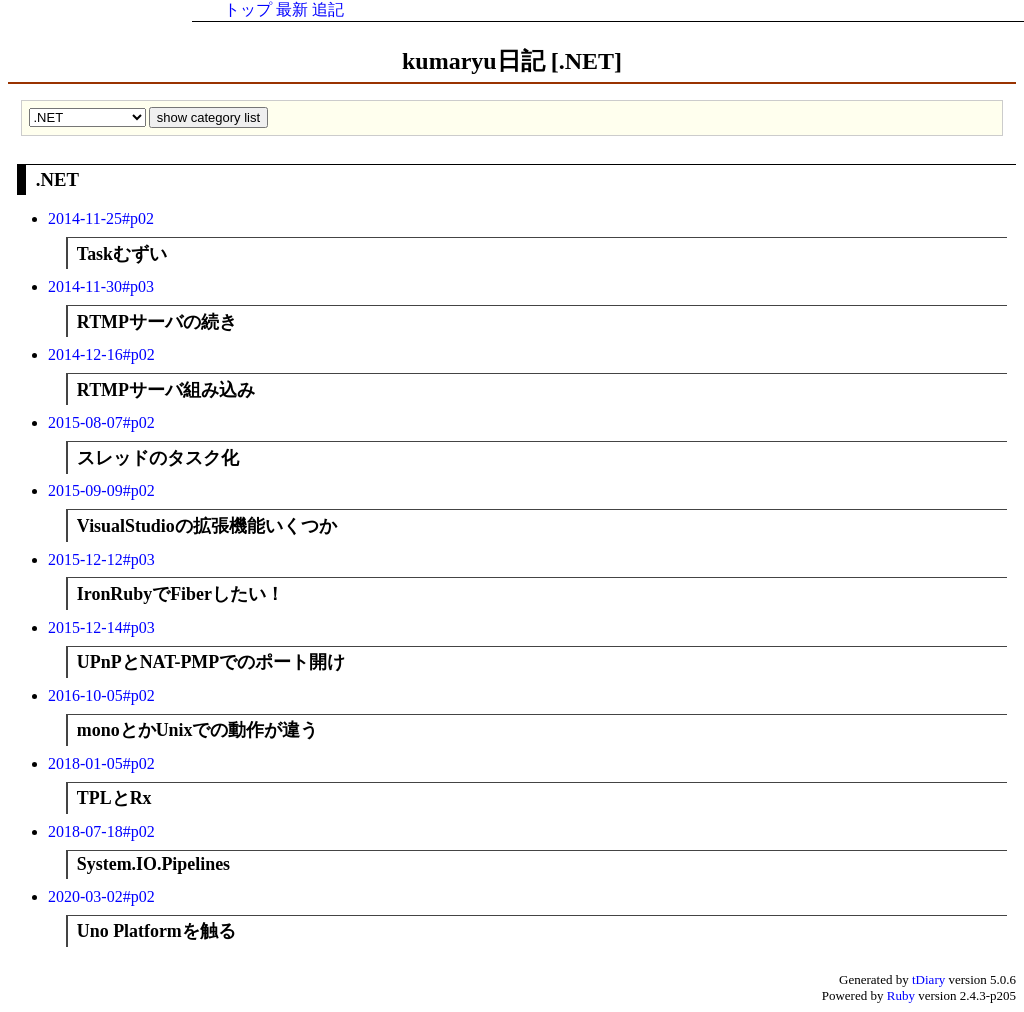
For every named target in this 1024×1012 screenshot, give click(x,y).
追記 (328, 9)
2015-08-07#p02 (101, 422)
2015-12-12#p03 (101, 559)
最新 (292, 9)
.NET (57, 179)
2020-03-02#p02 (101, 896)
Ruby (901, 995)
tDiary (928, 979)
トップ (248, 9)
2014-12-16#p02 (101, 354)
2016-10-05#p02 (101, 695)
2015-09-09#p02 (101, 490)
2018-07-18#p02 (101, 831)
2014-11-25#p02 (101, 218)
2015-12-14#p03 (101, 627)
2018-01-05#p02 (101, 763)
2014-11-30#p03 (101, 286)
